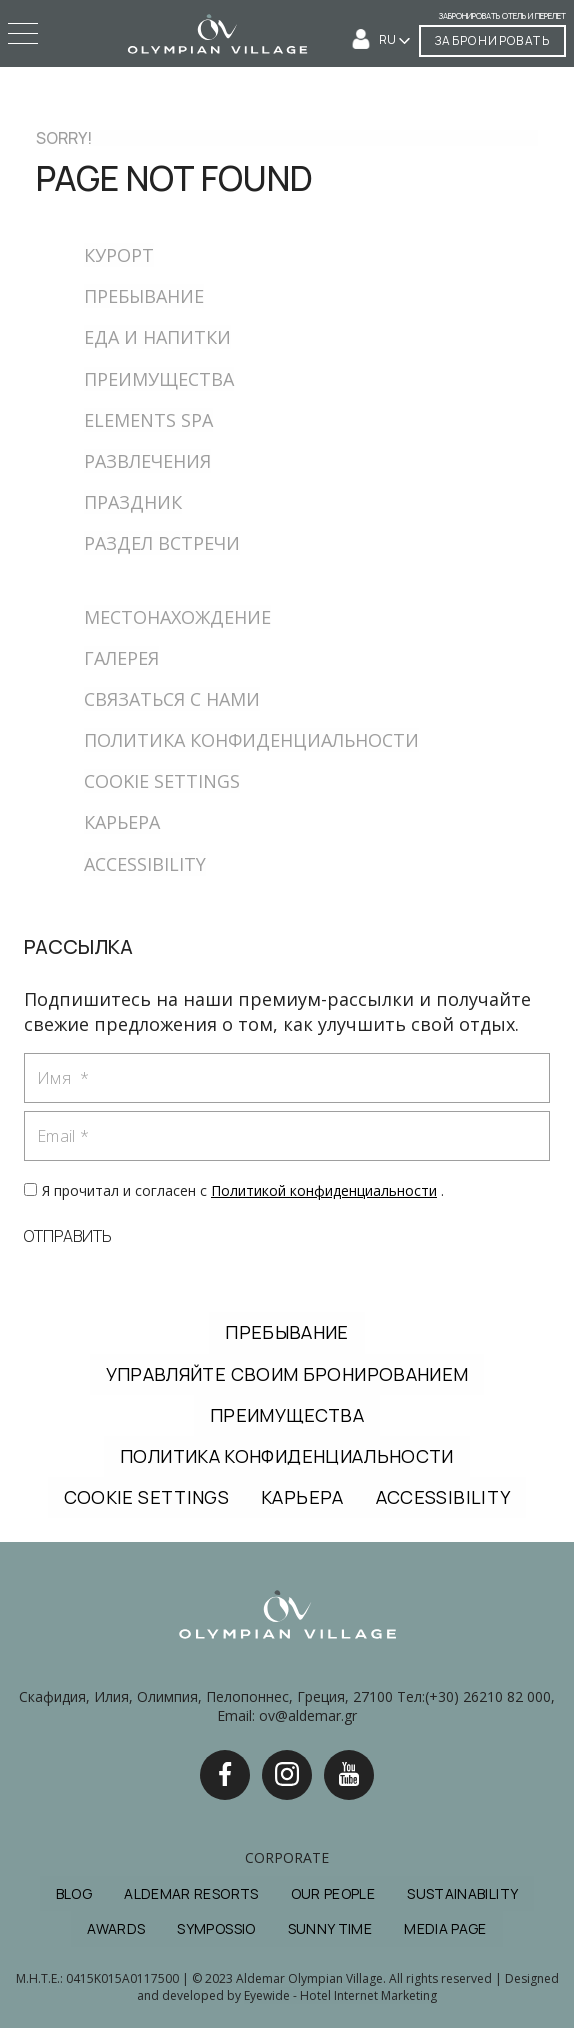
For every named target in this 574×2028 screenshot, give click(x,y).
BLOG (74, 1893)
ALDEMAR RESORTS (191, 1893)
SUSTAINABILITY (462, 1893)
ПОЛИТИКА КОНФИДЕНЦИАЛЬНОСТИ (251, 740)
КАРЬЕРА (122, 822)
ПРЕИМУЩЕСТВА (159, 379)
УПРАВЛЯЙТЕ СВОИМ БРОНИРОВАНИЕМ (287, 1374)
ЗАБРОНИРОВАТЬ (492, 40)
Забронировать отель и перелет (502, 15)
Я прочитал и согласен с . (243, 1190)
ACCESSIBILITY (145, 864)
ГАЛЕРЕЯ (121, 658)
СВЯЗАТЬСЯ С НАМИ (172, 699)
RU (388, 39)
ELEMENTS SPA (148, 420)
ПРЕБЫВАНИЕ (144, 296)
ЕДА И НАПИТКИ (157, 337)
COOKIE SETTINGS (162, 781)
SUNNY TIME (330, 1928)
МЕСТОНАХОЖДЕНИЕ (177, 617)
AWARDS (116, 1928)
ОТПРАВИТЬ (68, 1236)
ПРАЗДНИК (133, 502)
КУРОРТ (119, 255)
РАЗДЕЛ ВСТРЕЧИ (162, 543)
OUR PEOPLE (333, 1893)
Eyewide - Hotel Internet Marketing (340, 1995)
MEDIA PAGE (445, 1928)
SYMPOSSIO (216, 1928)
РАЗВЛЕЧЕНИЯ (147, 461)
